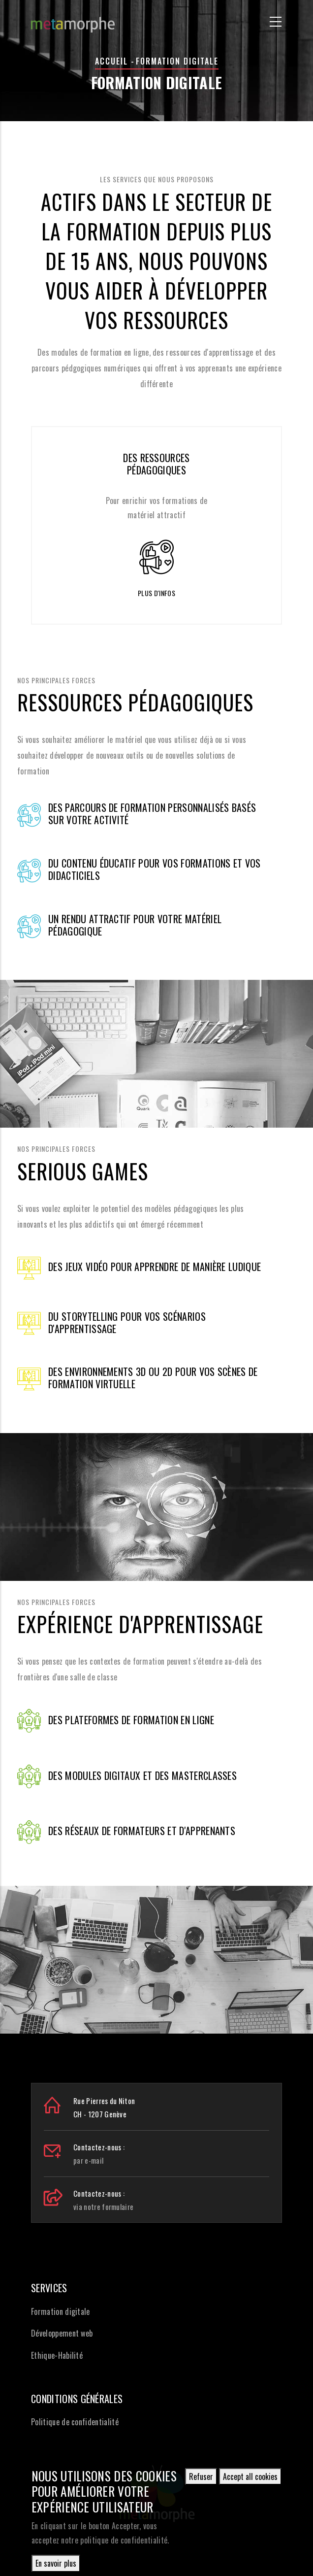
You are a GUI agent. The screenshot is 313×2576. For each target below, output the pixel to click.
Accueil (111, 61)
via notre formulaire (103, 2206)
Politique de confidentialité (75, 2422)
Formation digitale (60, 2311)
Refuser (201, 2476)
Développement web (62, 2333)
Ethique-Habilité (57, 2355)
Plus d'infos (156, 593)
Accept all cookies (250, 2476)
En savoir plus (55, 2563)
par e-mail (88, 2160)
